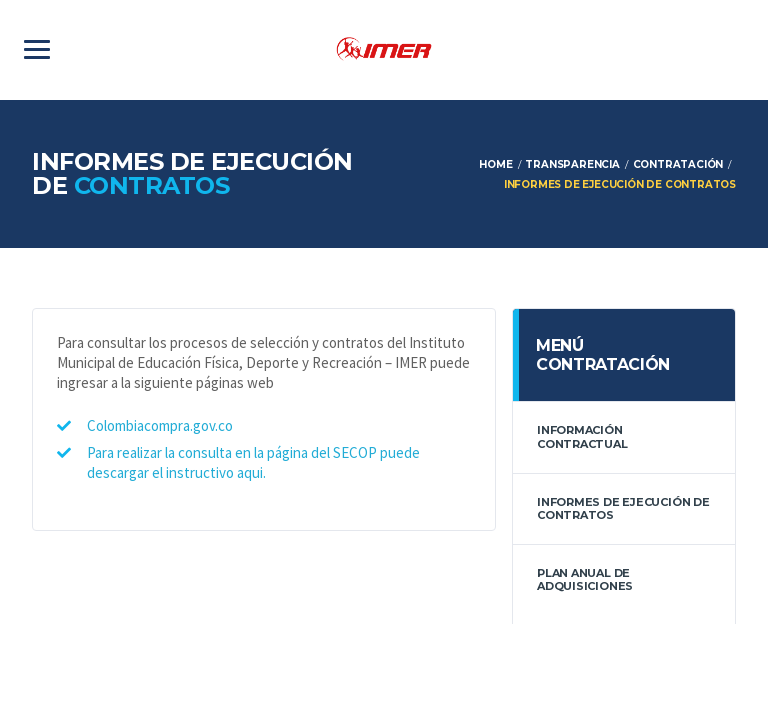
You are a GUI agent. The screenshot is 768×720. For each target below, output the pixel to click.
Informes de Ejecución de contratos (623, 508)
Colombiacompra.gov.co (160, 425)
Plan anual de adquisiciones (585, 579)
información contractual (582, 436)
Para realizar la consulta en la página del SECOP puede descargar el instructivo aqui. (253, 462)
